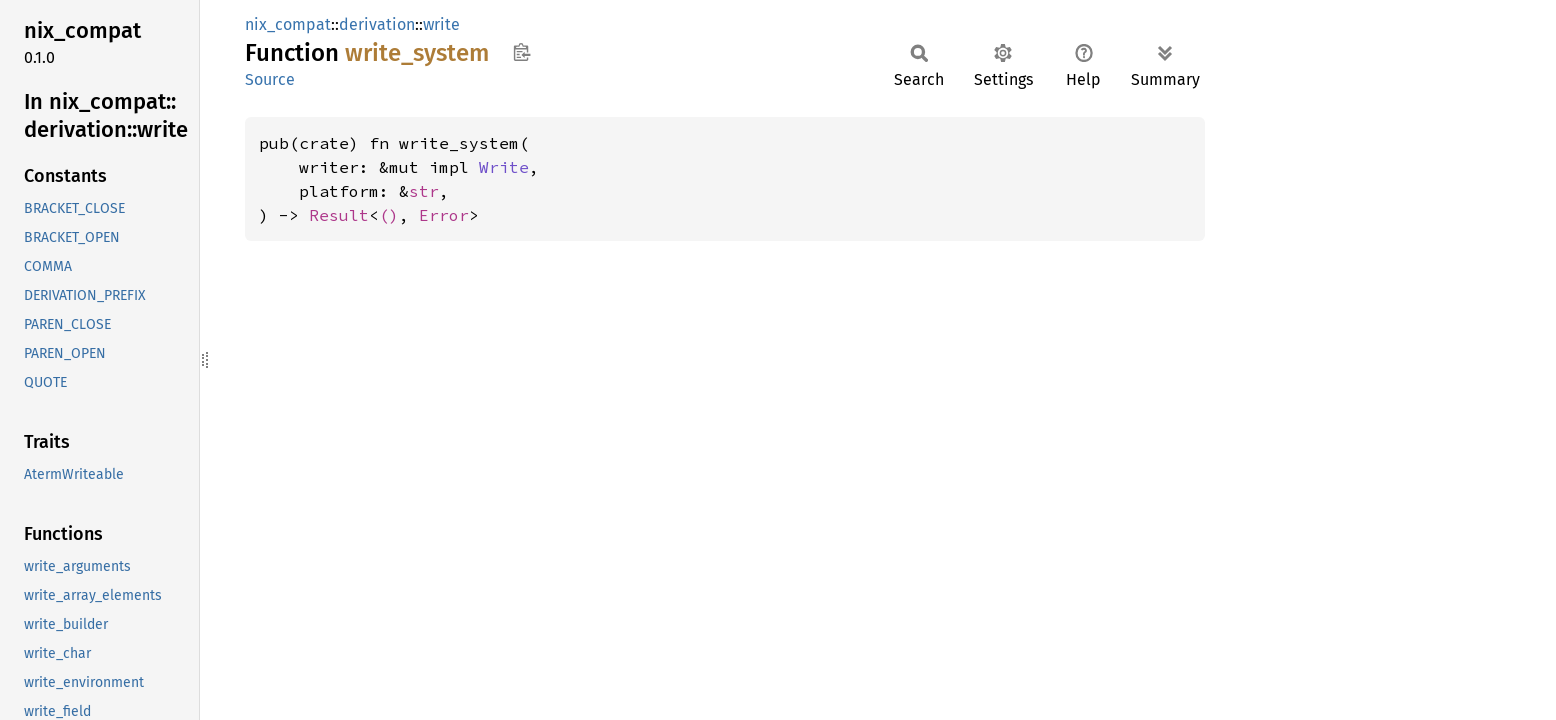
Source (270, 79)
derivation (377, 24)
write (441, 24)
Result (339, 215)
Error (444, 215)
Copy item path (521, 52)
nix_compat (288, 24)
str (424, 191)
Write (504, 167)
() (389, 215)
